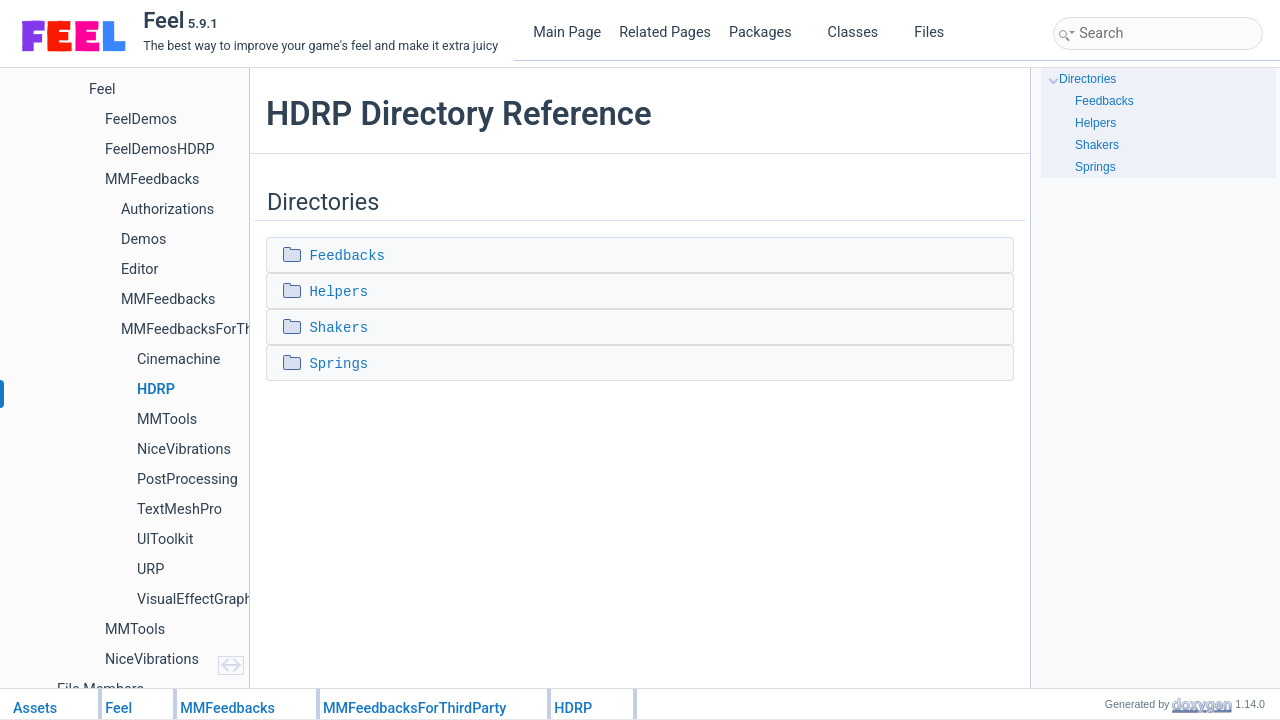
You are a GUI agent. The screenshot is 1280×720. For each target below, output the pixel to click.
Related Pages (665, 32)
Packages (768, 32)
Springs (338, 364)
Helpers (338, 292)
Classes (861, 32)
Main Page (567, 32)
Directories (1087, 79)
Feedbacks (347, 256)
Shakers (338, 328)
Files (936, 32)
